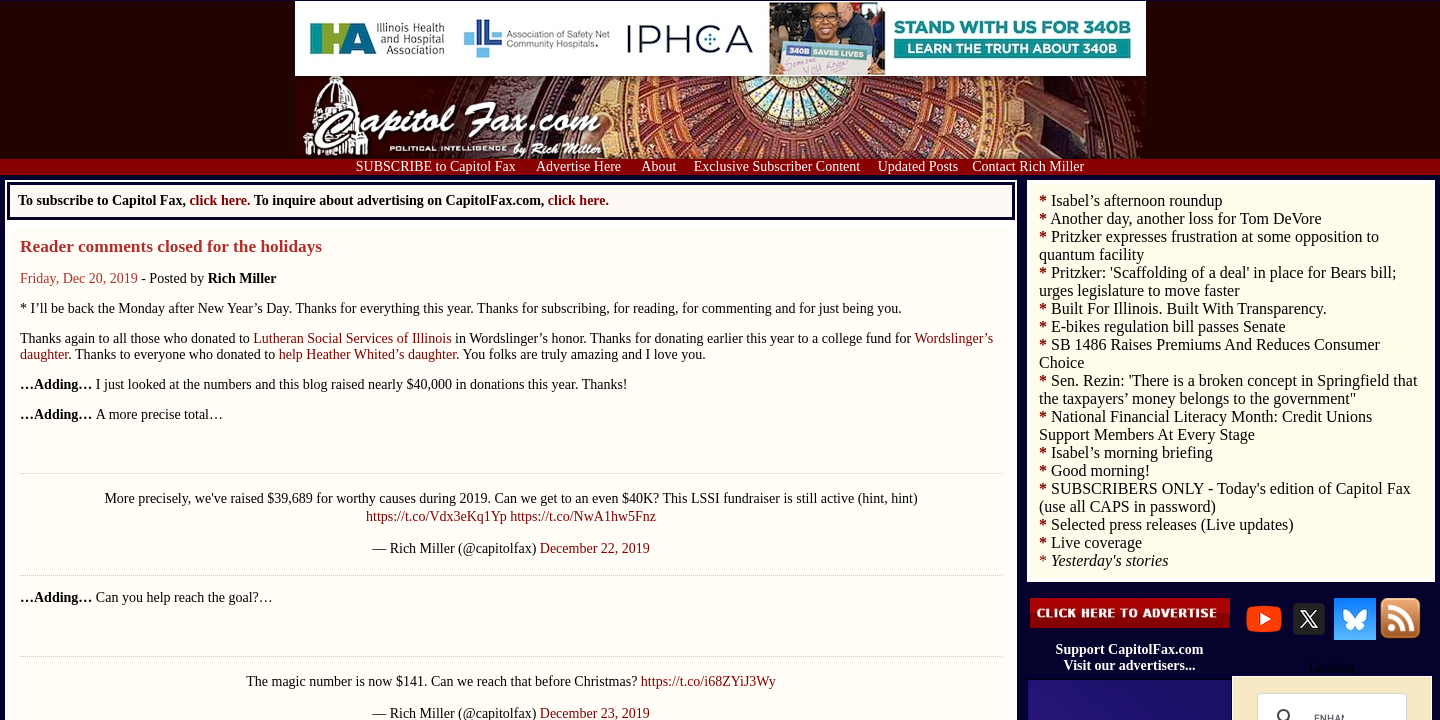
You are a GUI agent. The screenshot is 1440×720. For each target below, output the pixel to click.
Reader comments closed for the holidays (171, 246)
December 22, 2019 (595, 548)
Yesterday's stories (1109, 560)
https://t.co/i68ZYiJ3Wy (708, 681)
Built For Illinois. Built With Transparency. (1189, 308)
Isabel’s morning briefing (1132, 452)
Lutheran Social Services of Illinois (352, 338)
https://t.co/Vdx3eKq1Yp (436, 516)
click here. (578, 200)
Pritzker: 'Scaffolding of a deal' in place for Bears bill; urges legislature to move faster (1217, 281)
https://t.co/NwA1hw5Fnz (583, 516)
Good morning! (1100, 470)
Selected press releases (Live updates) (1172, 524)
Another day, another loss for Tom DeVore (1185, 218)
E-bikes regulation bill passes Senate (1168, 326)
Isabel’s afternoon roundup (1137, 200)
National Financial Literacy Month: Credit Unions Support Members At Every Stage (1205, 425)
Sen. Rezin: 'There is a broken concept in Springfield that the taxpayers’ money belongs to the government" (1228, 389)
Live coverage (1096, 542)
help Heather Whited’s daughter (367, 354)
